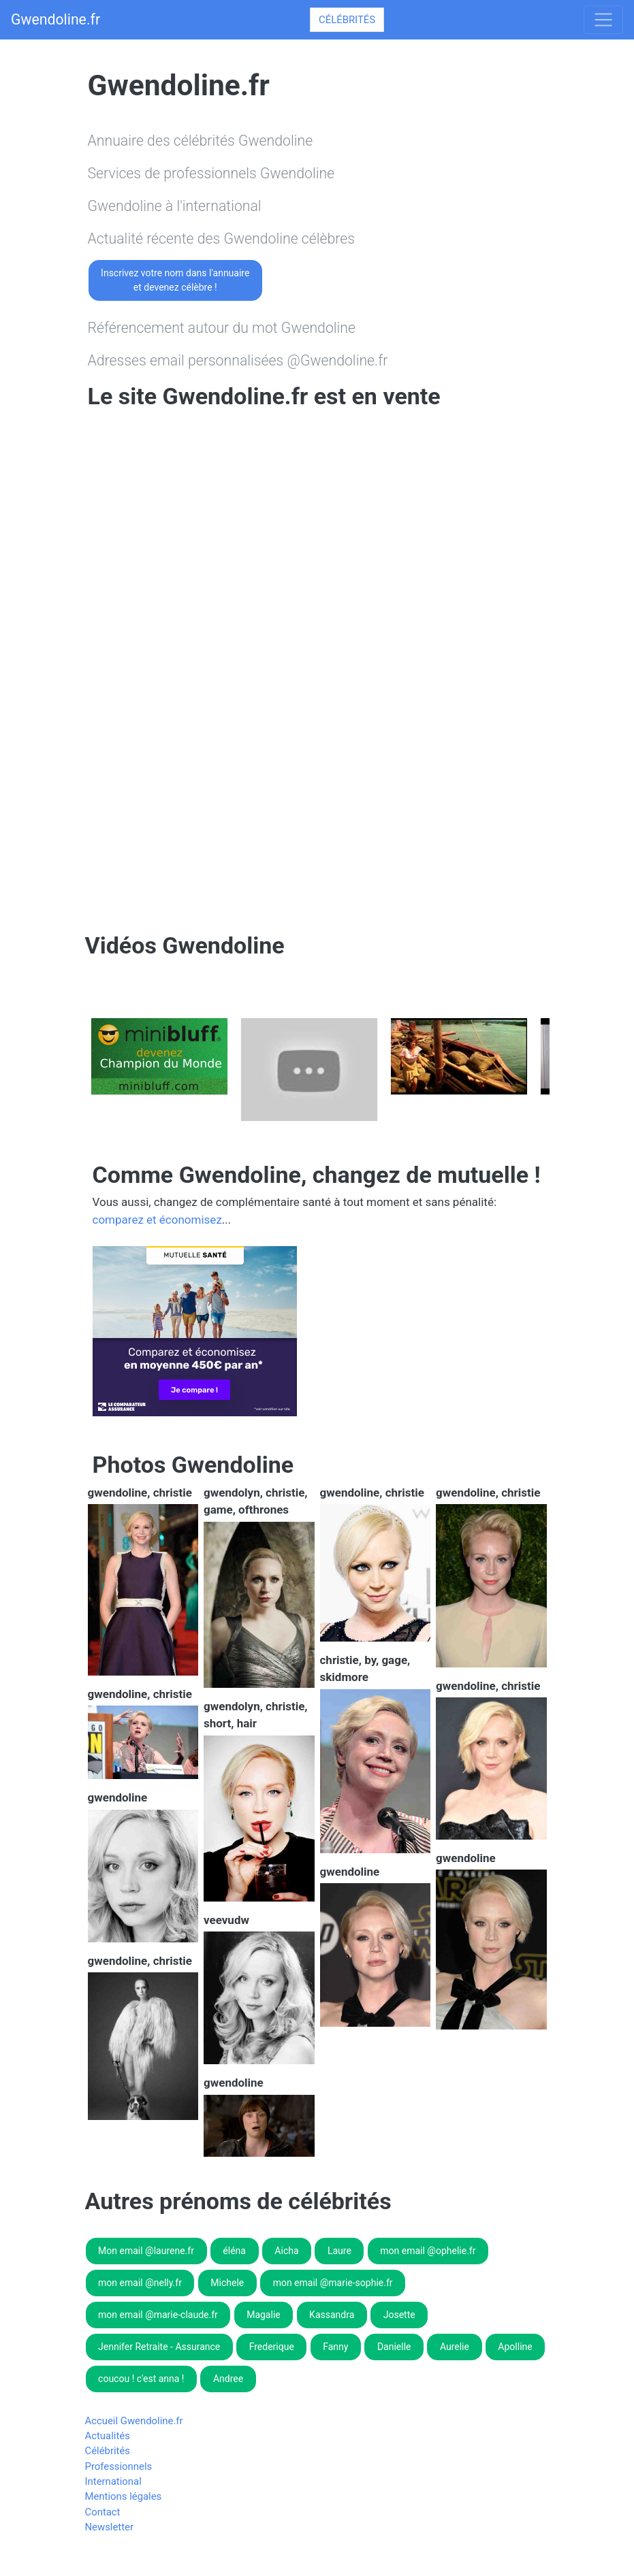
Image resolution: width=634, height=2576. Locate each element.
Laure (339, 2250)
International (113, 2481)
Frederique (271, 2346)
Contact (103, 2512)
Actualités (107, 2436)
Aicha (286, 2250)
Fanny (335, 2346)
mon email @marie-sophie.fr (333, 2282)
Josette (399, 2314)
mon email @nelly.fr (140, 2282)
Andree (228, 2378)
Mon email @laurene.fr (146, 2250)
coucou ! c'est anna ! (141, 2378)
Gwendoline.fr (55, 19)
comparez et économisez (157, 1219)
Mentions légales (123, 2496)
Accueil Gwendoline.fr (134, 2421)
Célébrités (347, 20)
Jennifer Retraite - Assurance (159, 2346)
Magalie (264, 2314)
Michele (227, 2282)
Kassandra (331, 2314)
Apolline (515, 2346)
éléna (234, 2250)
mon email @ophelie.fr (427, 2250)
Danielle (394, 2346)
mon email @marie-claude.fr (158, 2314)
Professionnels (119, 2466)
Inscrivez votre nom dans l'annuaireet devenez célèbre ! (175, 280)
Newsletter (109, 2527)
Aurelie (454, 2346)
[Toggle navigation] (603, 19)
